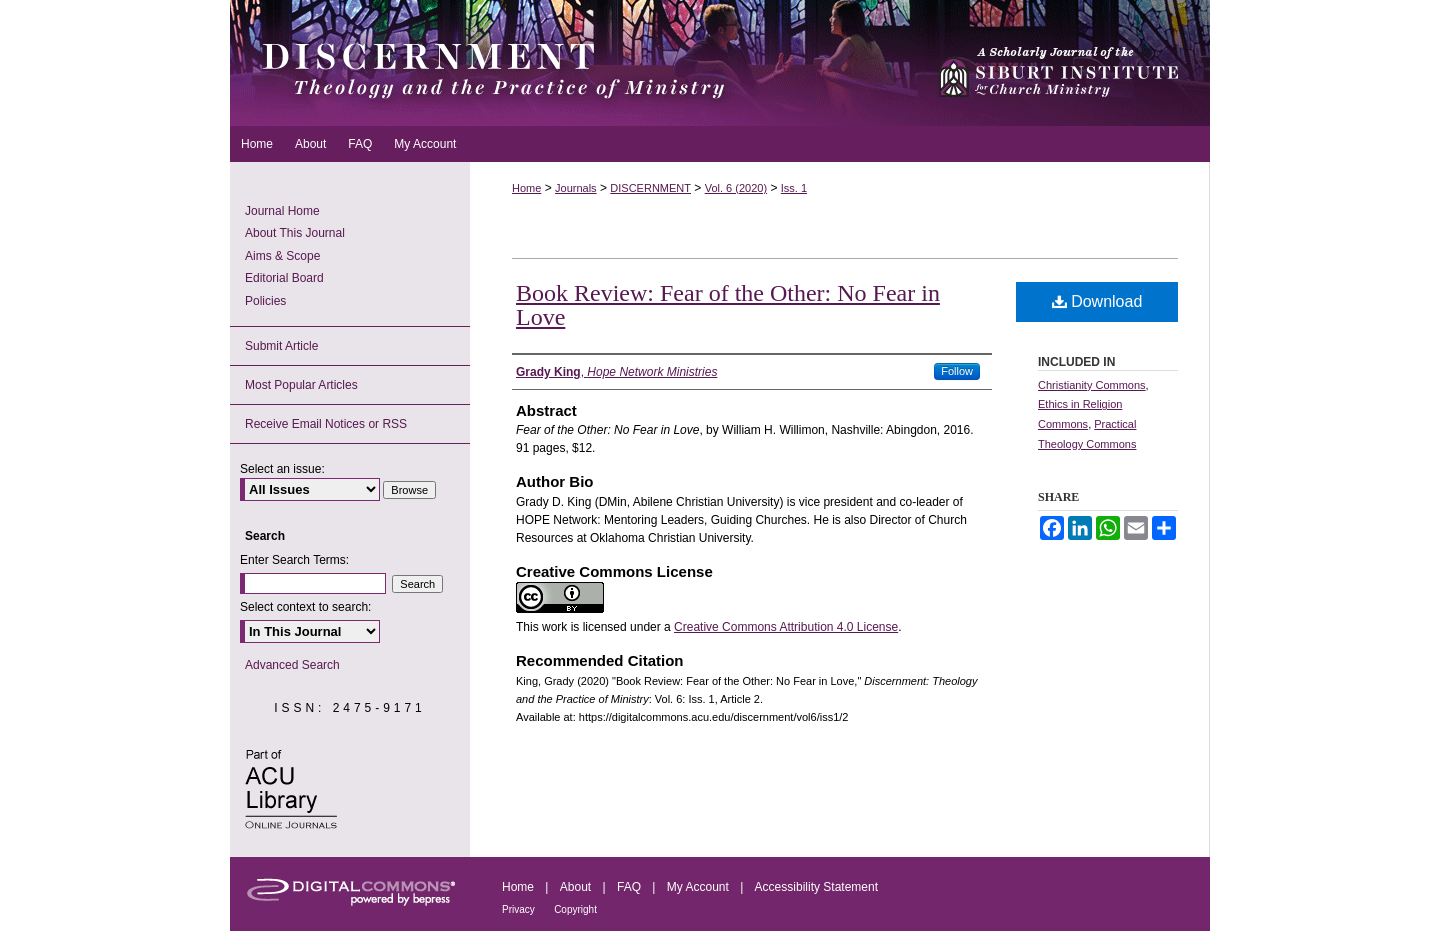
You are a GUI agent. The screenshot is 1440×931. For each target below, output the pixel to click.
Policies (265, 301)
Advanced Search (292, 665)
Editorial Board (284, 278)
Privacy (518, 909)
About (575, 887)
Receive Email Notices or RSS (326, 424)
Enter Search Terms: (294, 560)
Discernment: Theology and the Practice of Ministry (575, 63)
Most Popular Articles (301, 385)
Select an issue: (282, 469)
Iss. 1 (794, 188)
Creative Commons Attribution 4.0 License (786, 627)
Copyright (575, 909)
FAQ (629, 887)
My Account (698, 887)
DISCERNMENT (650, 188)
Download (1097, 301)
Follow (957, 371)
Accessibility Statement (816, 887)
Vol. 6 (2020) (736, 188)
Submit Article (281, 346)
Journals (576, 188)
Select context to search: (305, 607)
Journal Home (282, 211)
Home (526, 188)
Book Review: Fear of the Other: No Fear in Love (728, 305)
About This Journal (295, 233)
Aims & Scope (282, 256)
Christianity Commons (1092, 385)
